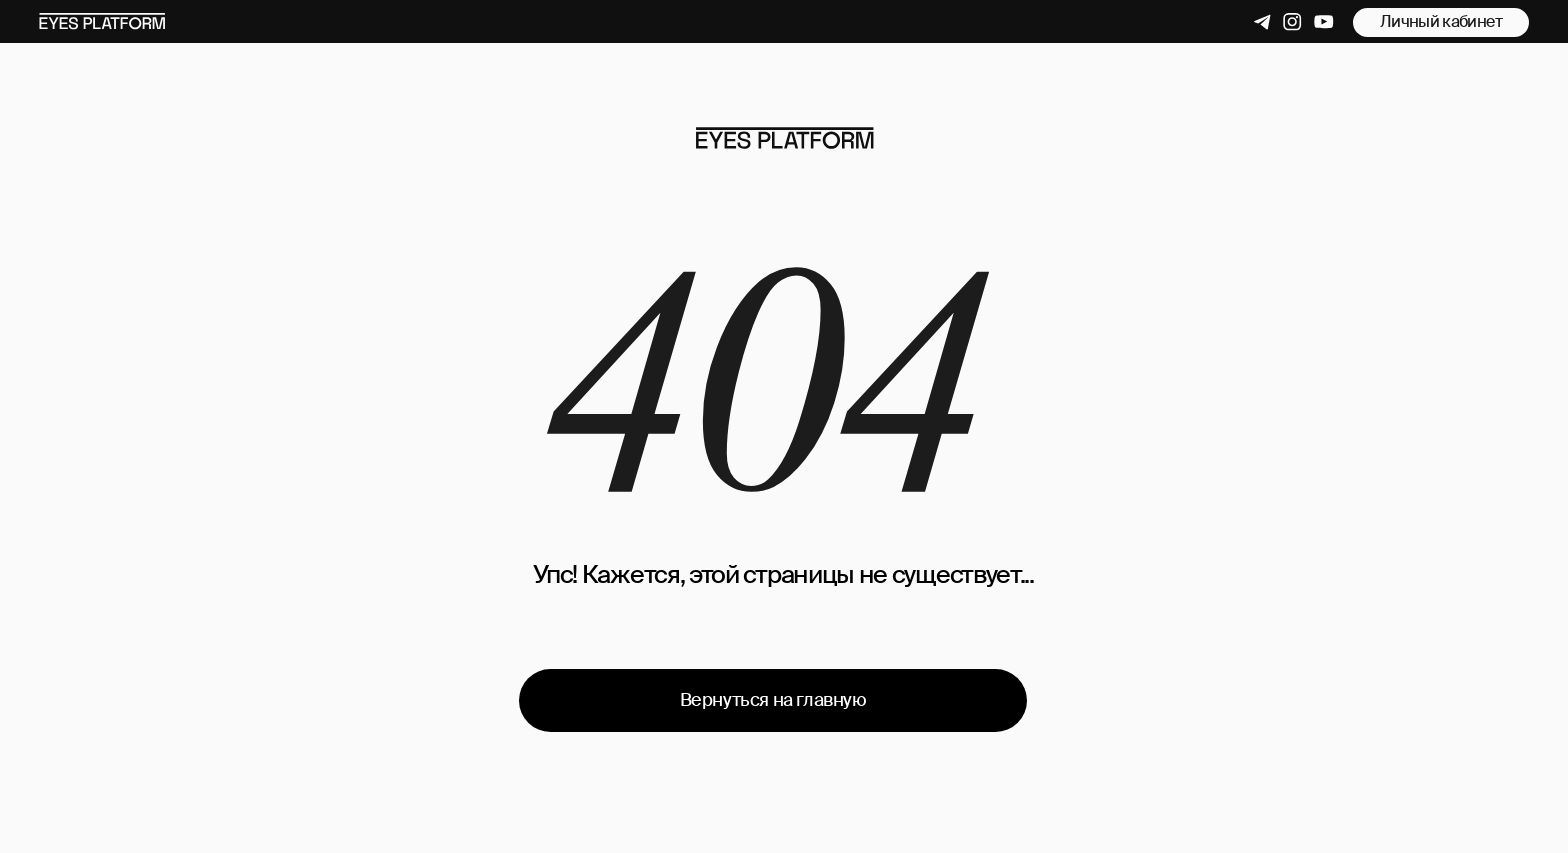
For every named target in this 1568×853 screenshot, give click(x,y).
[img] (784, 138)
